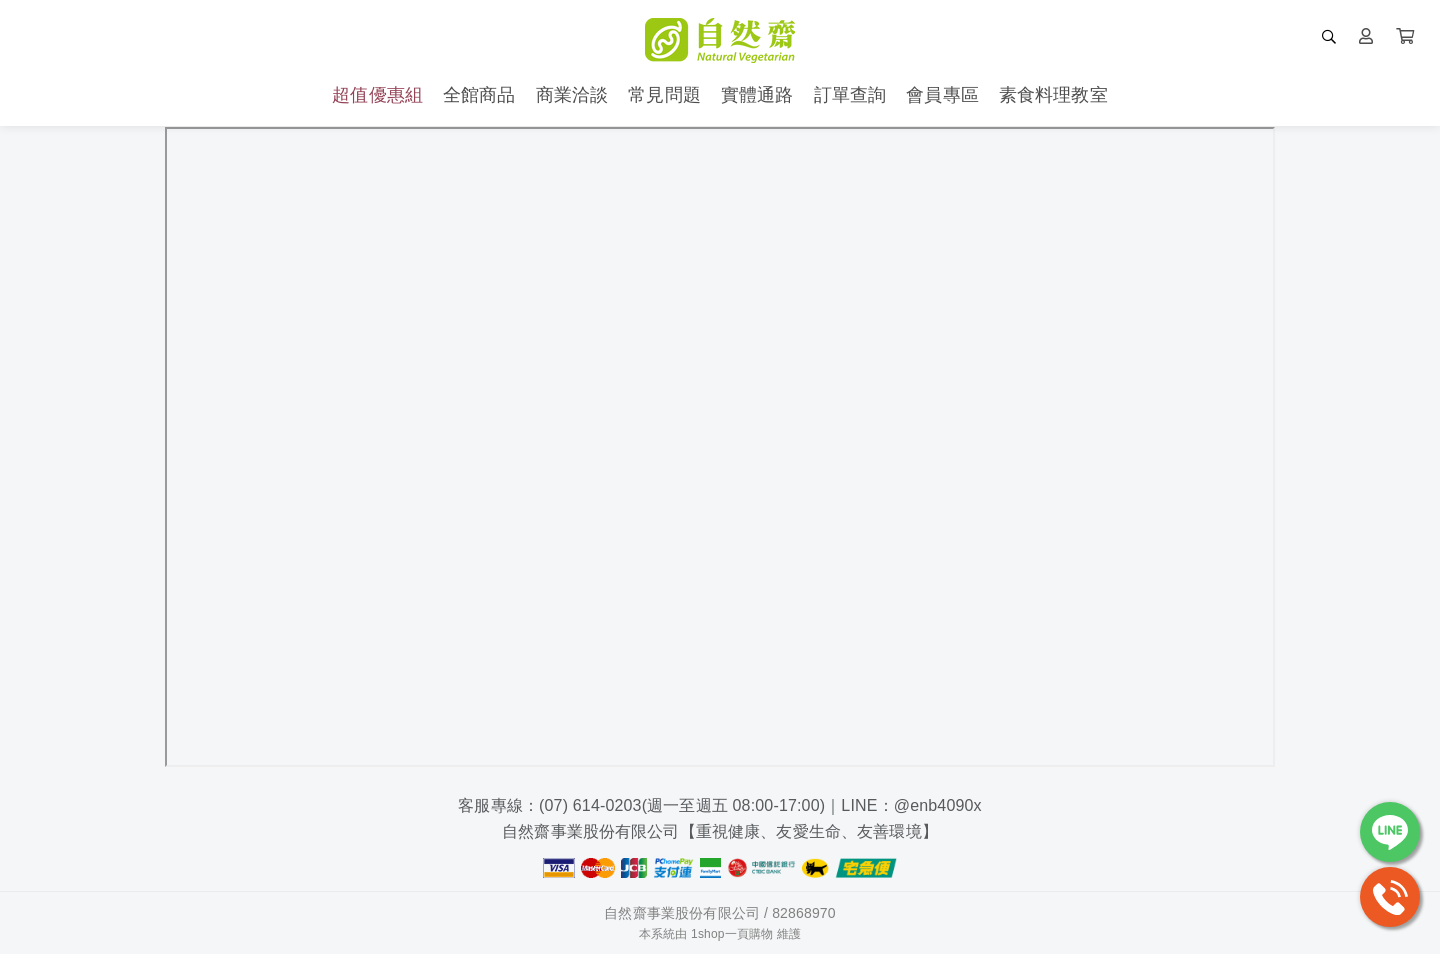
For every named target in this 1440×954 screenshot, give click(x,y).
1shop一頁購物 (732, 934)
